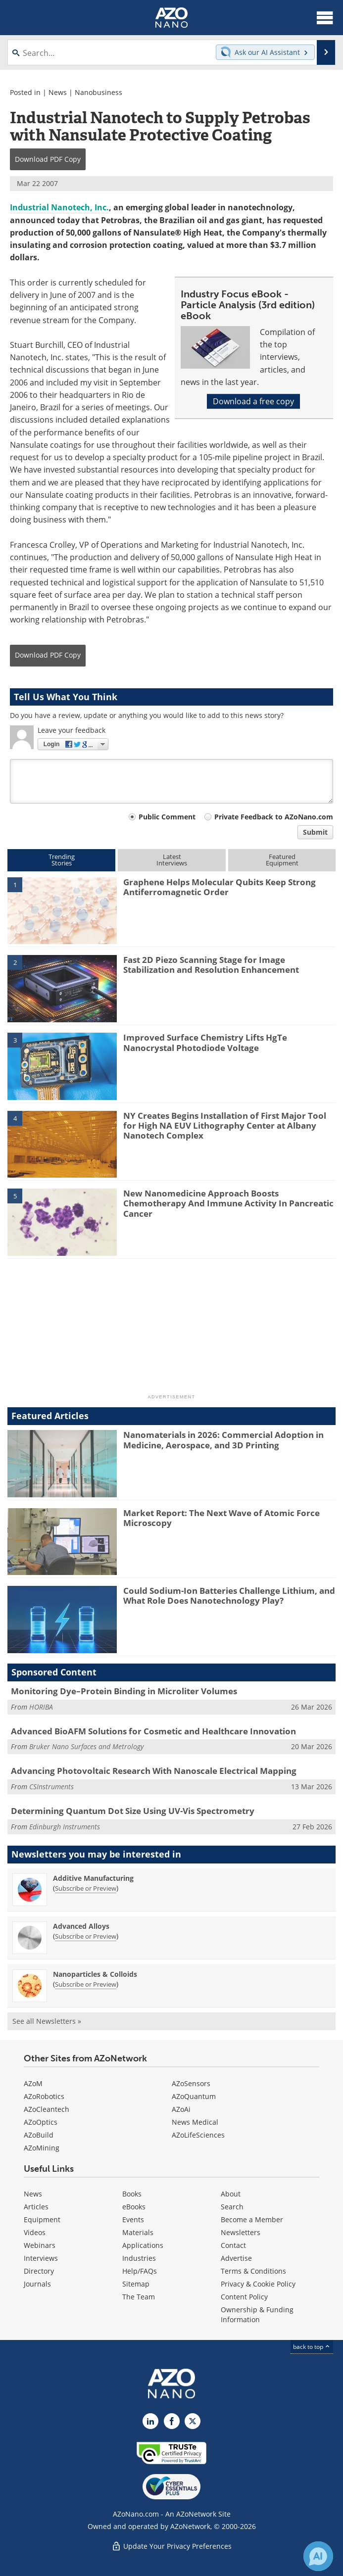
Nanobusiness (98, 92)
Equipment (42, 2219)
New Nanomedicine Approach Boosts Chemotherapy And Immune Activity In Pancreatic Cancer (228, 1203)
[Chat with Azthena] (318, 2556)
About (231, 2193)
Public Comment (167, 816)
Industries (139, 2258)
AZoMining (41, 2147)
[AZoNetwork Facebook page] (172, 2421)
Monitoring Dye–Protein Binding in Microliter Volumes (124, 1691)
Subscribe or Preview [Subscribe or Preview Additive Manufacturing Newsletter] (85, 1888)
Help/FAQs (139, 2271)
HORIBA (41, 1707)
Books (132, 2193)
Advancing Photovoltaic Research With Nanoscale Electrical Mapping (153, 1770)
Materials (137, 2232)
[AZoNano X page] (192, 2421)
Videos (35, 2232)
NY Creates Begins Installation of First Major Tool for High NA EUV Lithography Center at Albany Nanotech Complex (224, 1126)
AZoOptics (40, 2122)
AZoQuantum (194, 2096)
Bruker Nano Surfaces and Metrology (86, 1746)
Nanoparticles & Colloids (95, 1974)
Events (133, 2219)
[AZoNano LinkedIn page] (150, 2421)
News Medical (195, 2122)
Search (232, 2206)
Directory (39, 2271)
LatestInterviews (171, 859)
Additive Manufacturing (93, 1878)
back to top (312, 2346)
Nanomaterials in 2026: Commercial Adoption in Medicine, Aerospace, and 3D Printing (223, 1439)
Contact (233, 2245)
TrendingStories (62, 859)
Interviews (41, 2258)
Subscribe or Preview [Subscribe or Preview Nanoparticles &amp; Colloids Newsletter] (85, 1984)
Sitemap (135, 2284)
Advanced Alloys (81, 1926)
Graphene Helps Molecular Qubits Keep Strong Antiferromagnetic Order (219, 887)
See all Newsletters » (46, 2021)
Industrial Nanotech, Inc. (59, 207)
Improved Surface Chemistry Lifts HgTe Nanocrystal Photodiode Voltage (205, 1042)
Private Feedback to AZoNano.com (273, 816)
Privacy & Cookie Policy (258, 2284)
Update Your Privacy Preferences (171, 2546)
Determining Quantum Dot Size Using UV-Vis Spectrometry (132, 1810)
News (58, 92)
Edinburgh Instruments (64, 1826)
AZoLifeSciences (198, 2135)
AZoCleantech (46, 2109)
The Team (138, 2296)
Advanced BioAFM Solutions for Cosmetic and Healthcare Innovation (153, 1731)
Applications (142, 2245)
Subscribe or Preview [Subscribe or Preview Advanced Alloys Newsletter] (85, 1936)
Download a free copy (253, 401)
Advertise (236, 2258)
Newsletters (240, 2232)
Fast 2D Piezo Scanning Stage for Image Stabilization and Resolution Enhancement (211, 964)
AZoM (33, 2083)
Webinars (39, 2245)
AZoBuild (38, 2135)
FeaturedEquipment (282, 859)
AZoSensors (191, 2083)
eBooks (134, 2206)
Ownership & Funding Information (257, 2314)
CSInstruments (51, 1786)
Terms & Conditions (253, 2271)
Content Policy (244, 2296)
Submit (315, 832)
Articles (36, 2206)
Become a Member (252, 2219)
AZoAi (181, 2109)
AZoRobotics (44, 2096)
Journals (37, 2284)
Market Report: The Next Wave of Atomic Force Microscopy (221, 1517)
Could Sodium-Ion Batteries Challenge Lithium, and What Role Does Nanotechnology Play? (229, 1595)
